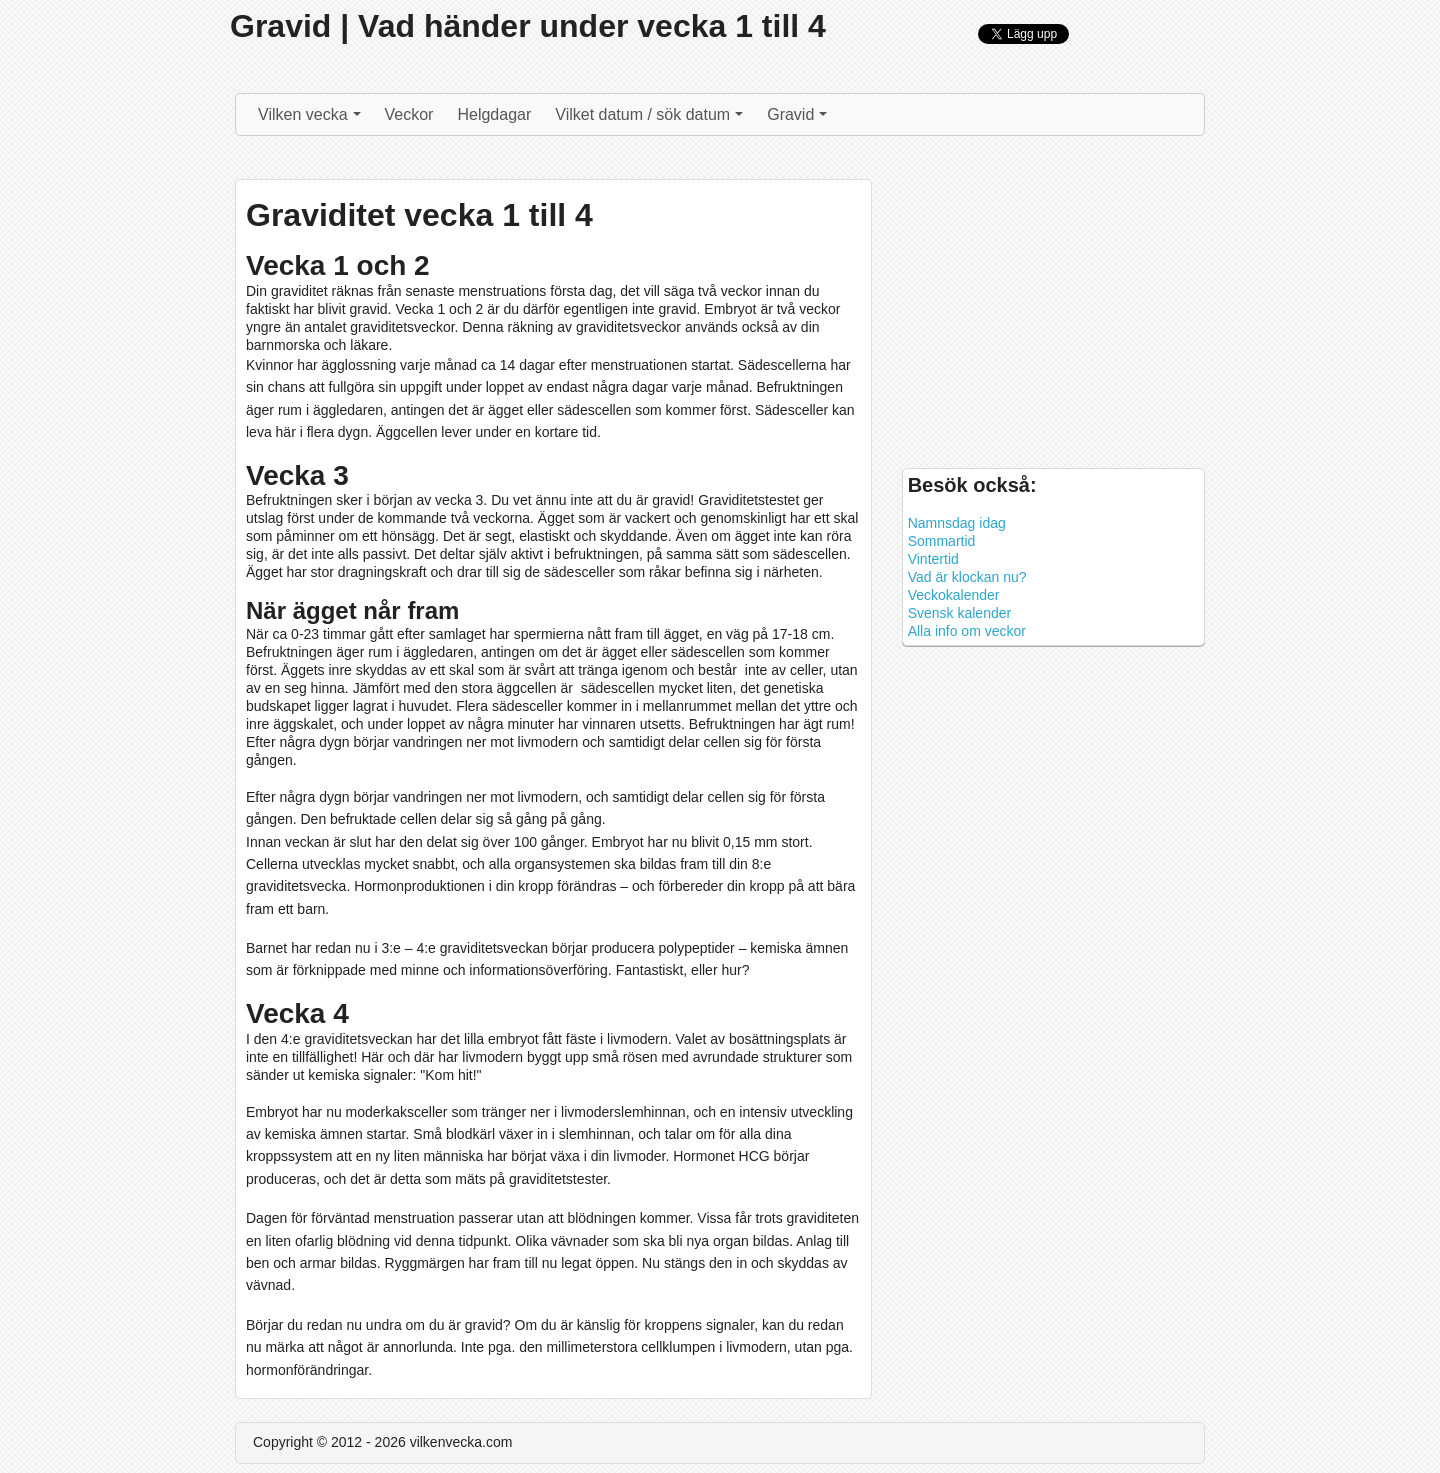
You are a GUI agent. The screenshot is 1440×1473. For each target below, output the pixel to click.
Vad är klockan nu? (967, 577)
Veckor (409, 114)
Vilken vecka (312, 119)
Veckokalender (954, 595)
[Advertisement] (1053, 307)
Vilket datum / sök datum (651, 119)
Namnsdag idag (957, 523)
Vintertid (933, 559)
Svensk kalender (960, 613)
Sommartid (942, 541)
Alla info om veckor (967, 631)
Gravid (799, 119)
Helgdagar (494, 114)
